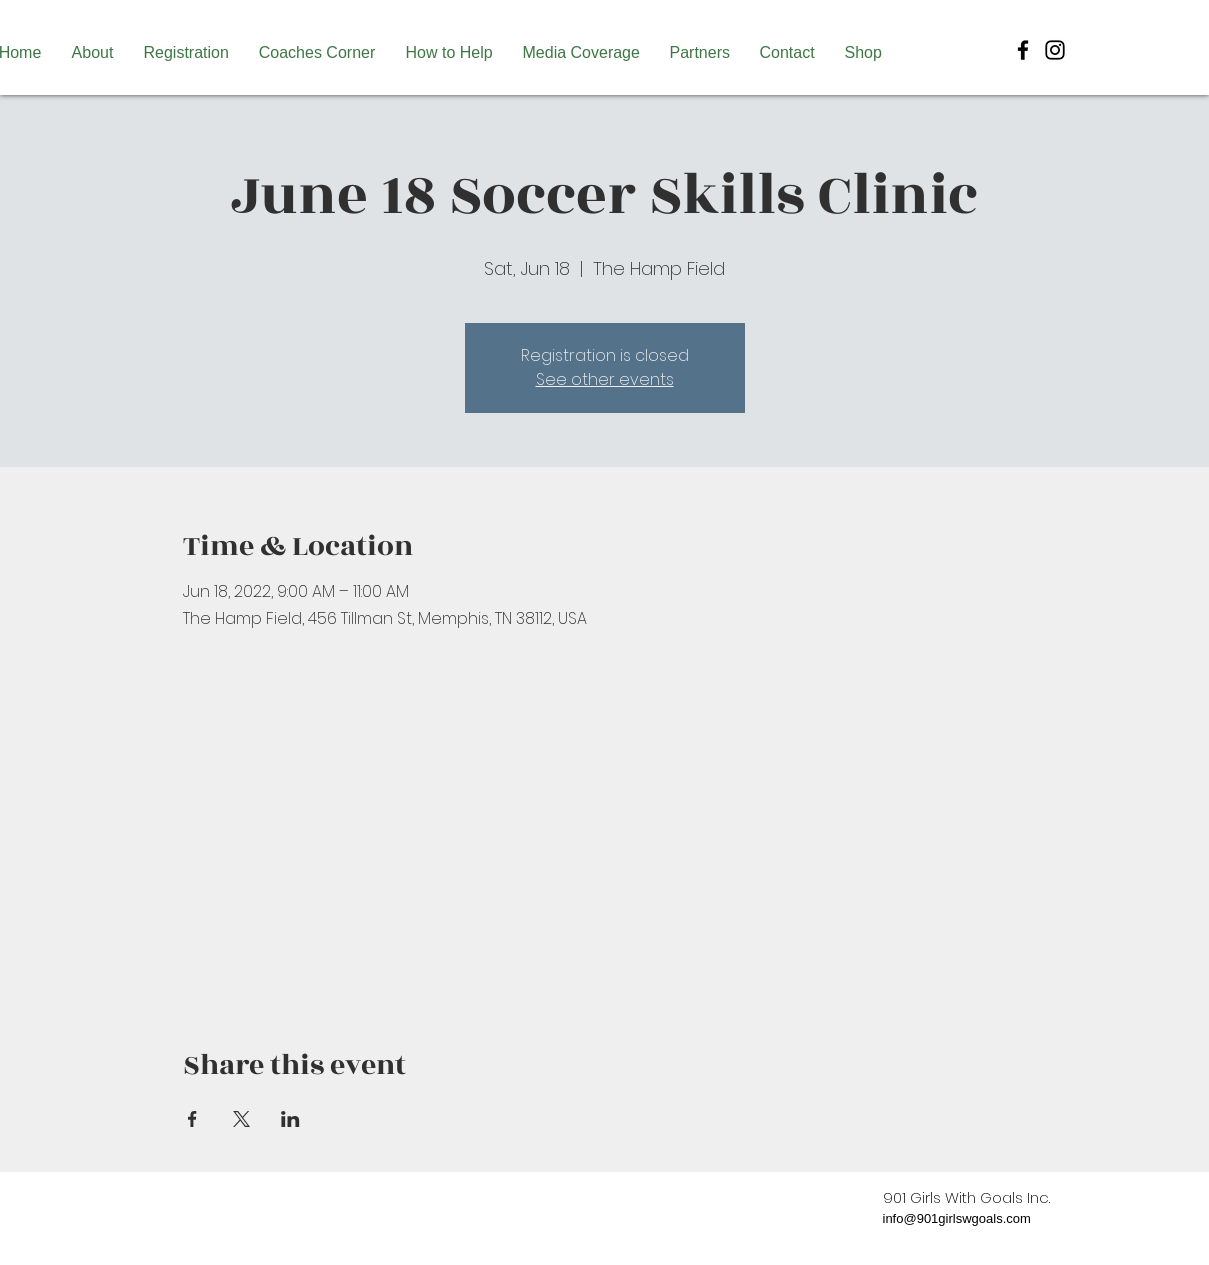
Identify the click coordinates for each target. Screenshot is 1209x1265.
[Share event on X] (241, 1119)
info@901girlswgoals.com (957, 1218)
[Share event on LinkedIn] (290, 1119)
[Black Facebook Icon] (1023, 50)
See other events (605, 379)
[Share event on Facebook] (192, 1119)
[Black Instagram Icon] (1055, 50)
